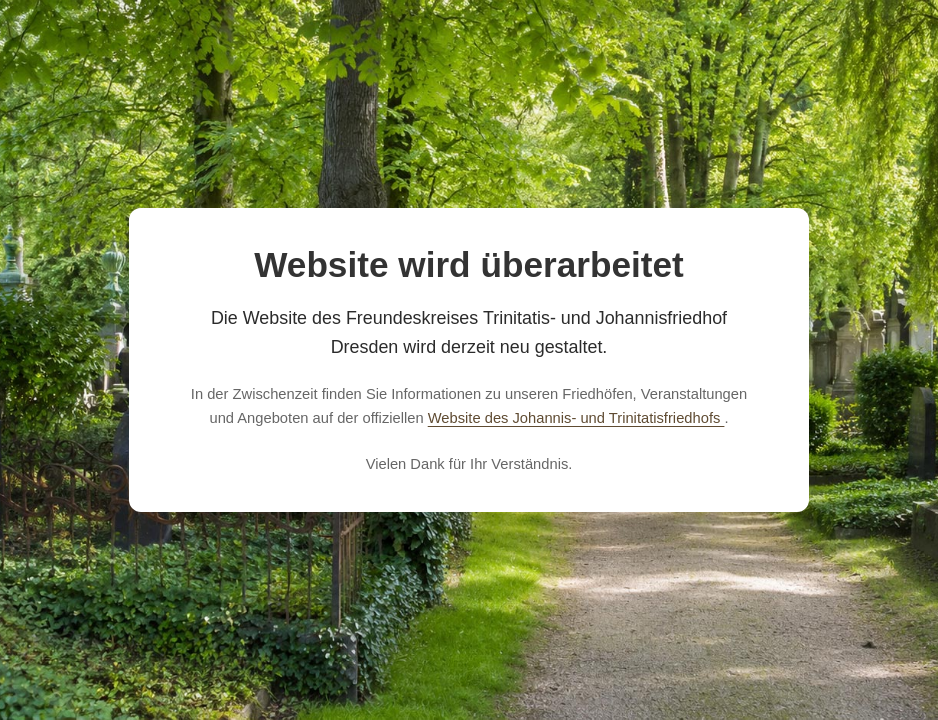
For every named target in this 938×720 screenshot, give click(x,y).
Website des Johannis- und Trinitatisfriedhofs (576, 418)
